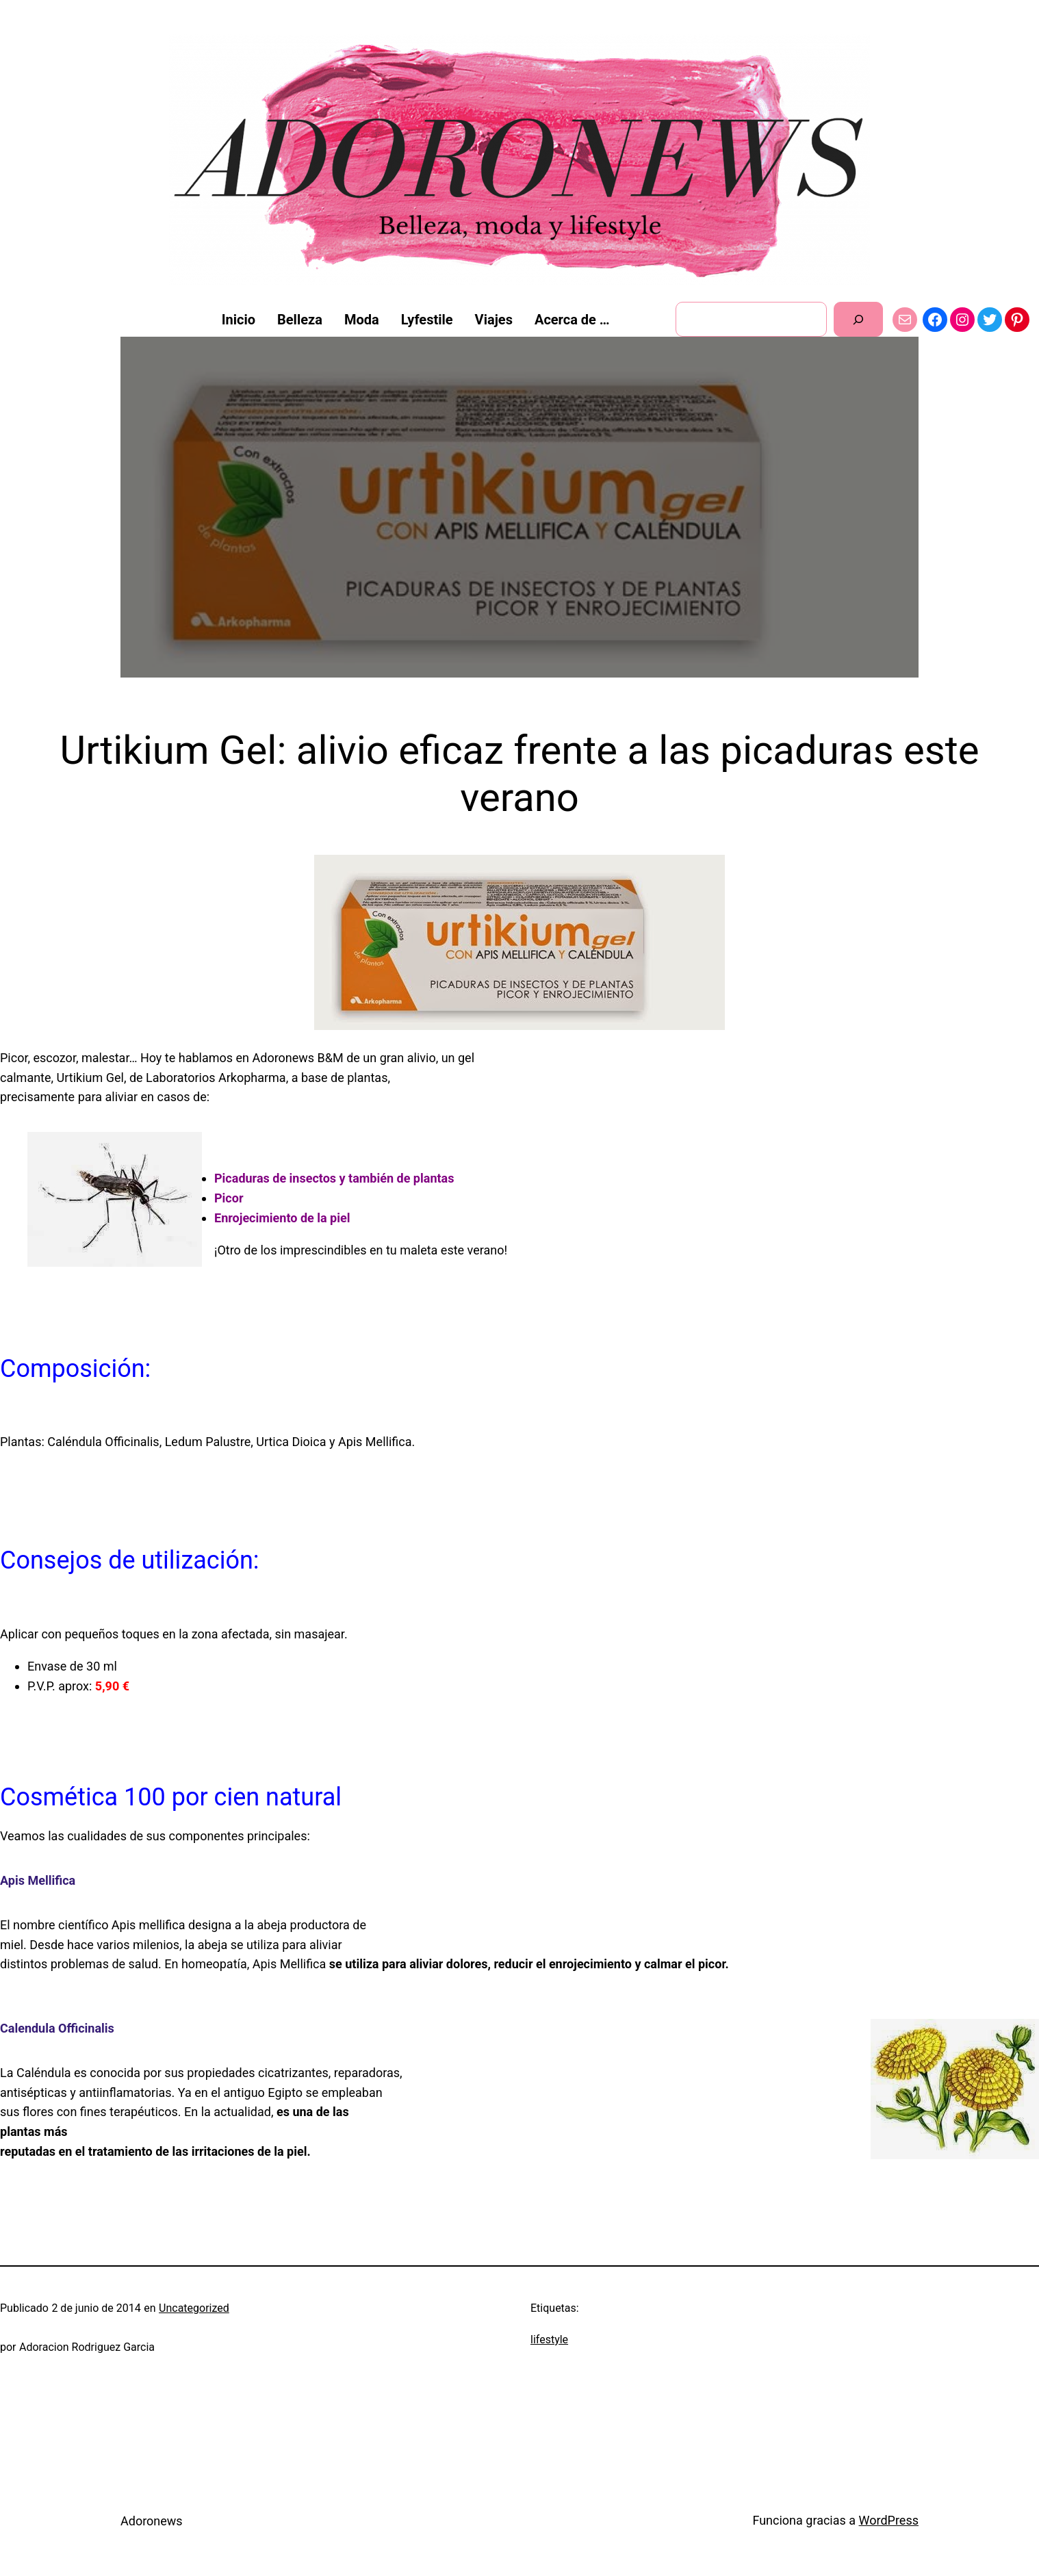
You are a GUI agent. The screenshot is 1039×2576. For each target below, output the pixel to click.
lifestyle (549, 2339)
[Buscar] (859, 319)
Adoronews (151, 2521)
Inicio (238, 319)
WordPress (889, 2520)
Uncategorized (194, 2308)
